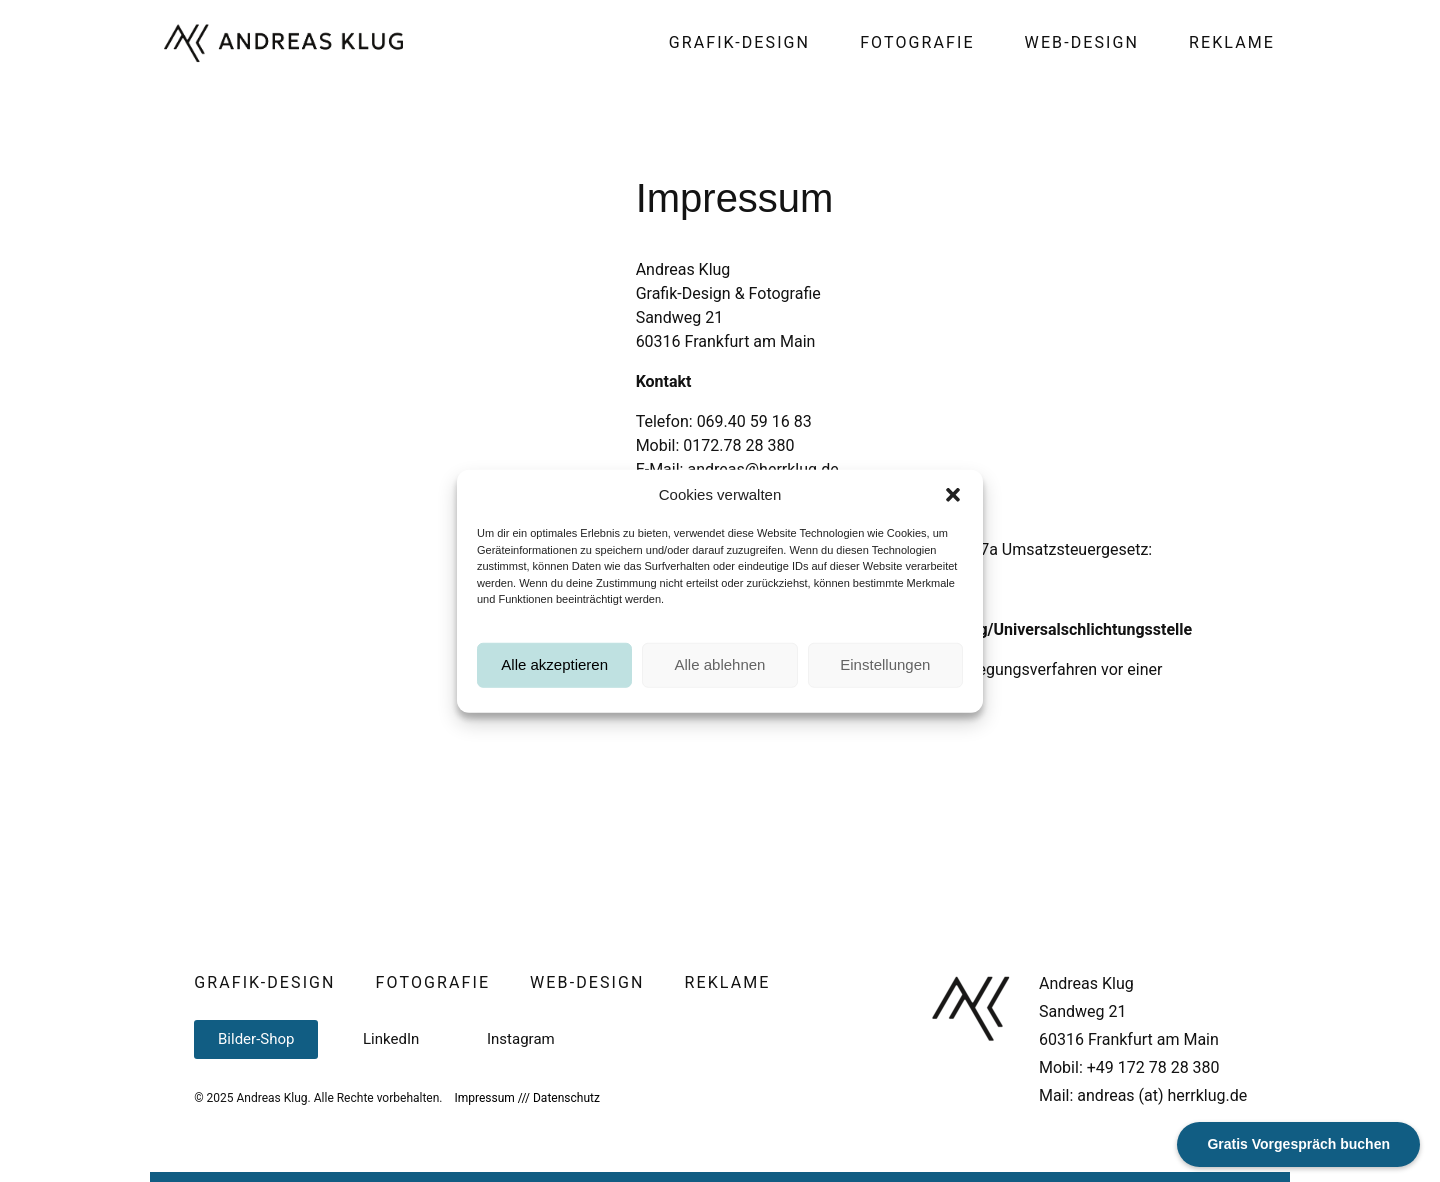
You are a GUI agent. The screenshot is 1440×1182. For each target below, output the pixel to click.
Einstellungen (885, 676)
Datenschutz (566, 1098)
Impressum (484, 1098)
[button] (953, 507)
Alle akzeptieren (554, 676)
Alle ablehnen (720, 676)
